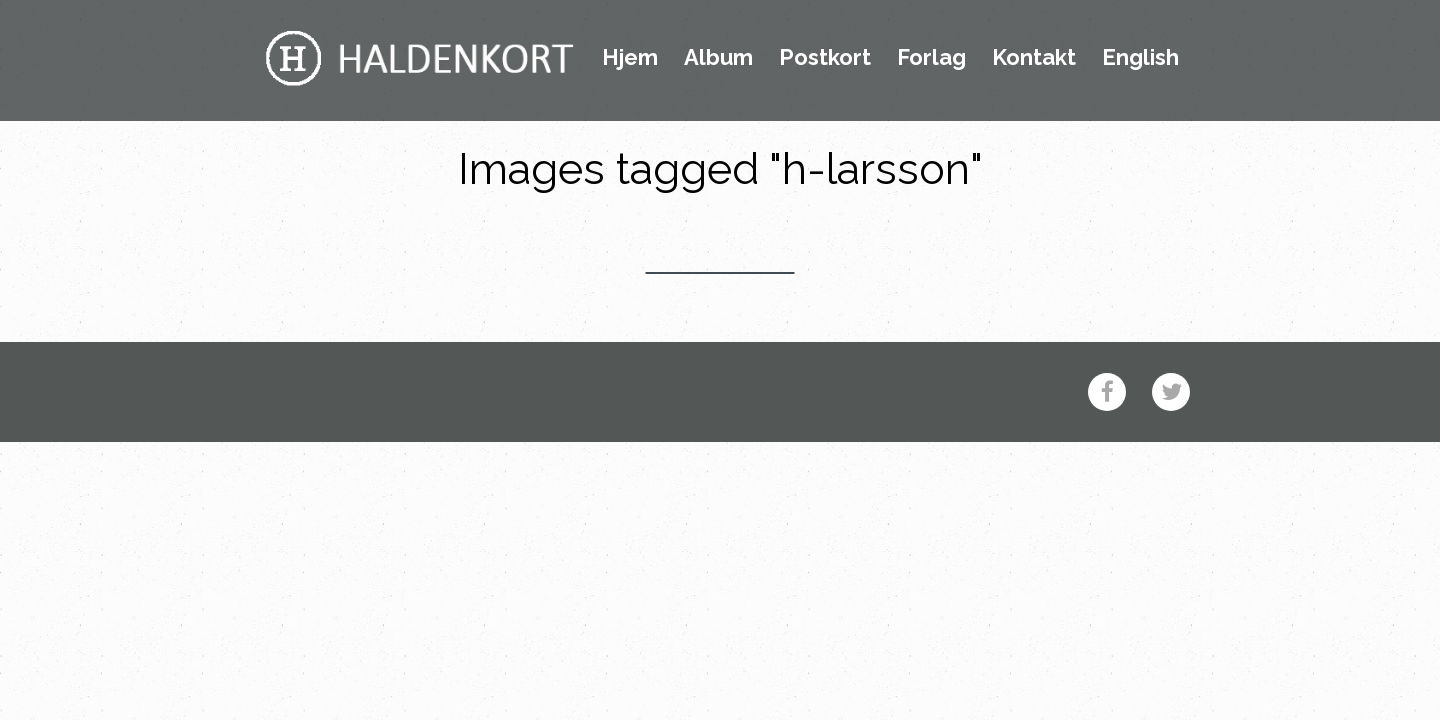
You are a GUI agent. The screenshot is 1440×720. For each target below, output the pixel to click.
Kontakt (1034, 58)
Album (718, 58)
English (1140, 58)
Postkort (825, 58)
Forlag (931, 58)
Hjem (630, 58)
